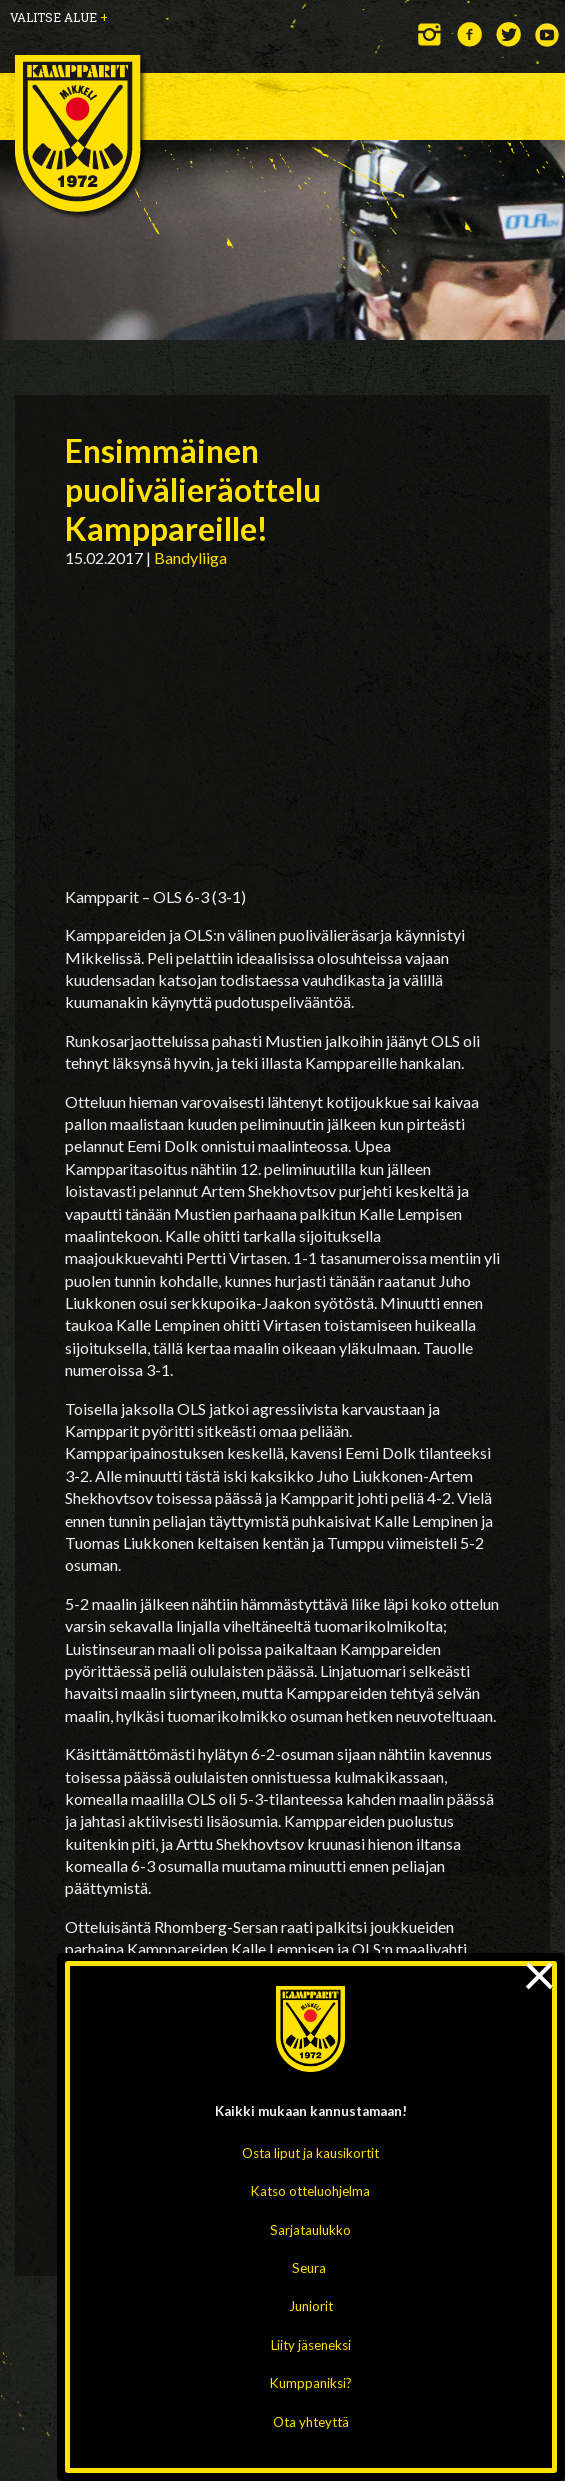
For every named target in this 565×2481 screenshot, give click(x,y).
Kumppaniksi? (311, 2383)
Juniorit (311, 2306)
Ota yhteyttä (311, 2422)
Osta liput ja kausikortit (310, 2153)
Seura (309, 2268)
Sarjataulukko (310, 2230)
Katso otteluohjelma (310, 2191)
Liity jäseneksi (311, 2345)
